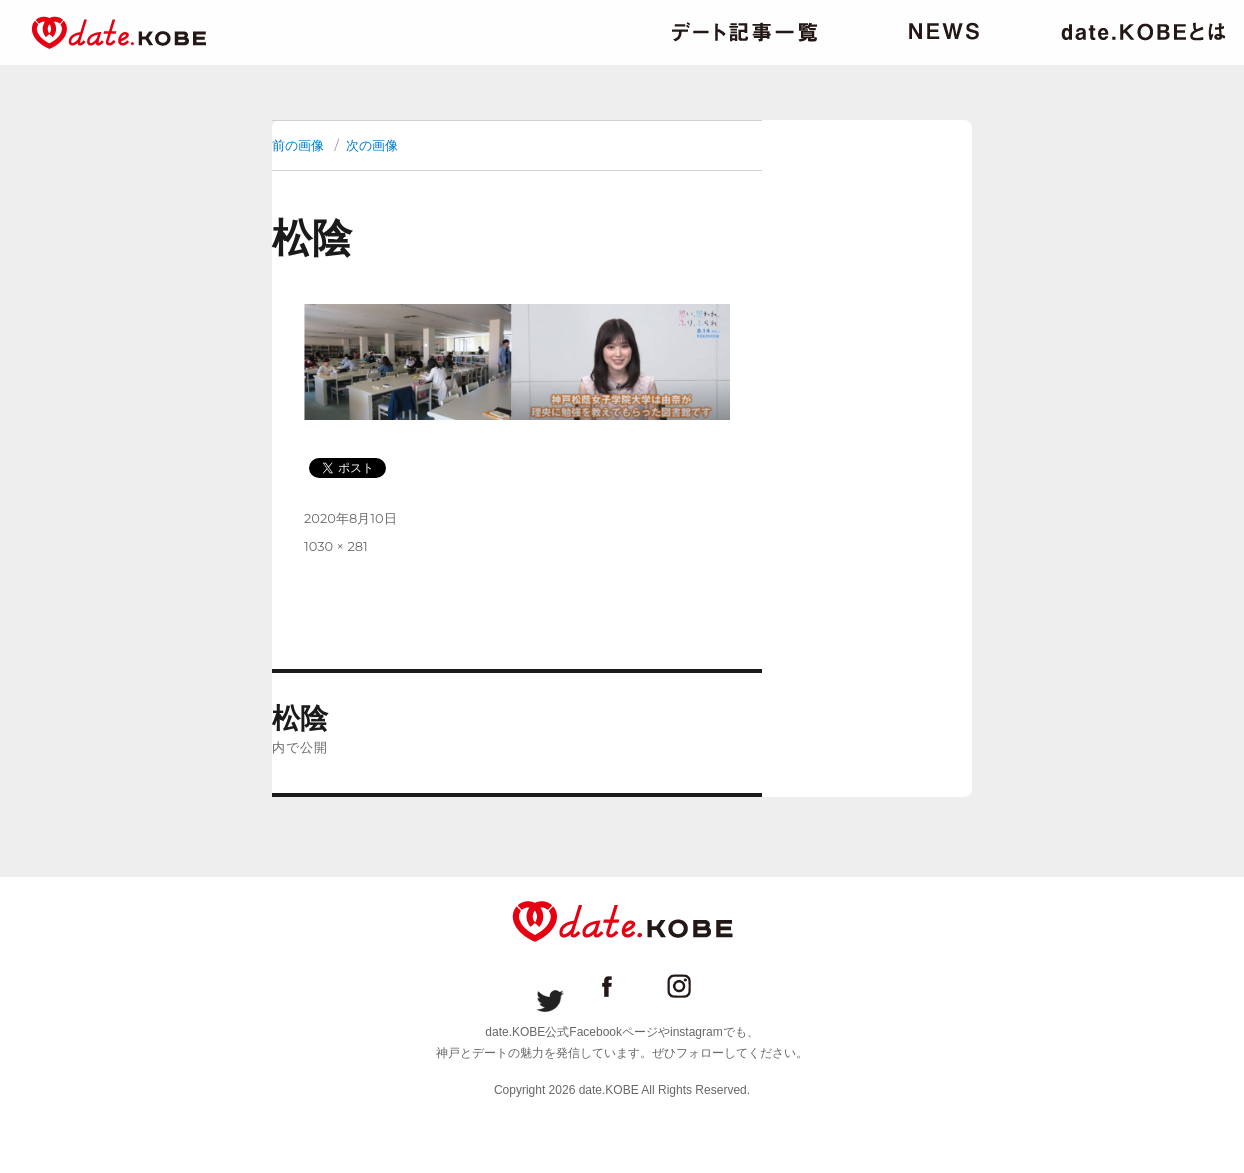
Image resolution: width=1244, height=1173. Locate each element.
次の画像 (372, 145)
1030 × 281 (336, 546)
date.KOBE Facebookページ (622, 986)
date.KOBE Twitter (550, 986)
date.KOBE (119, 32)
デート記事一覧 (744, 32)
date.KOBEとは (1143, 32)
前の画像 (298, 145)
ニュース (944, 32)
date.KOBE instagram (694, 986)
